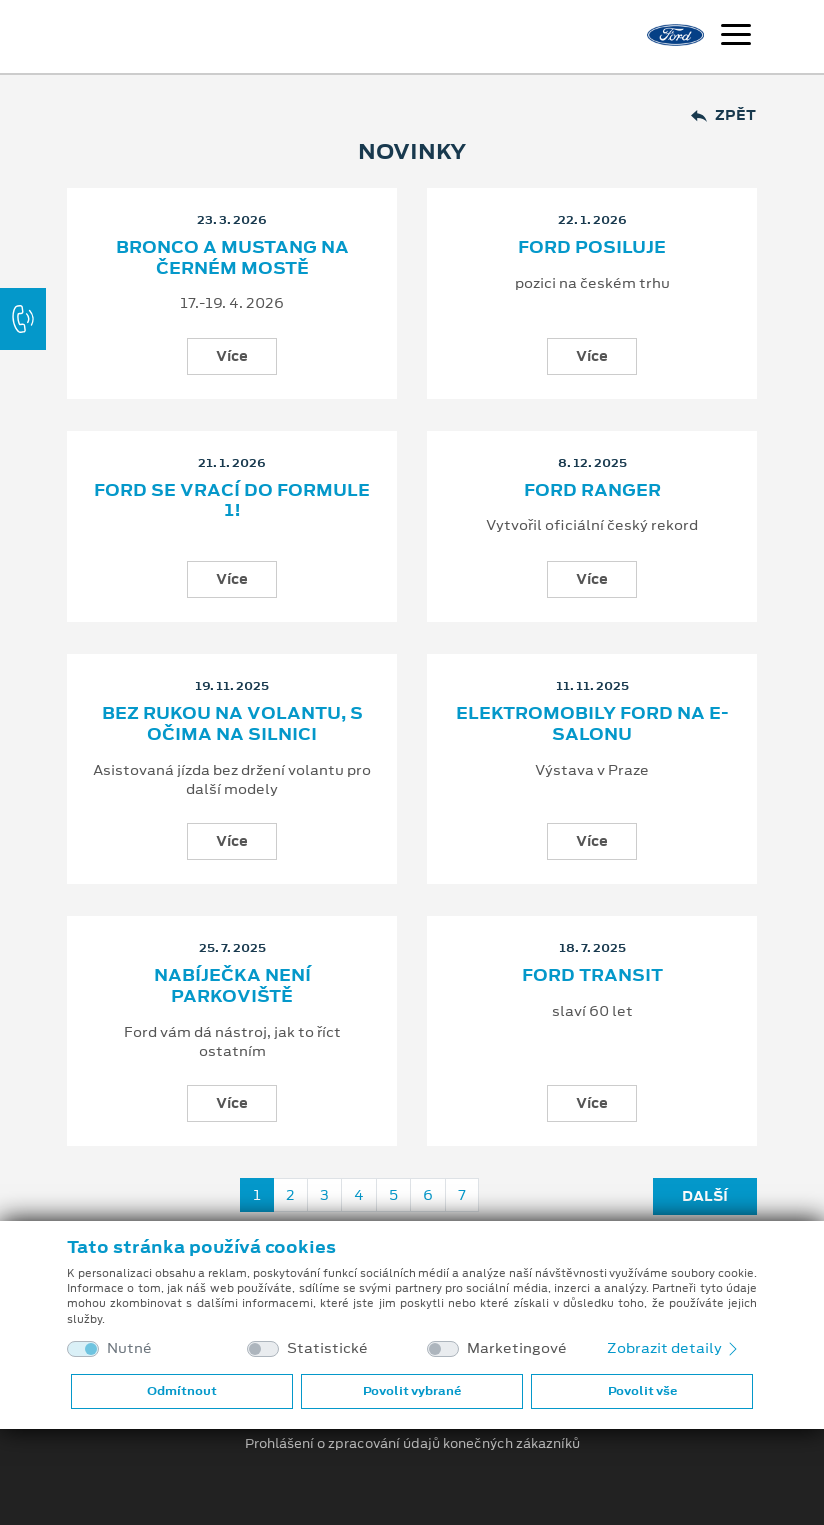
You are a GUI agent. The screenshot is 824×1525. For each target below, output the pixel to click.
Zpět (723, 115)
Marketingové (517, 1348)
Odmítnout (182, 1391)
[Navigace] (736, 37)
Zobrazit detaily (674, 1348)
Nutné (129, 1348)
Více (232, 356)
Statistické (327, 1348)
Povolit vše (642, 1391)
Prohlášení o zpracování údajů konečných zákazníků (412, 1444)
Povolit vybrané (412, 1391)
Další (705, 1196)
